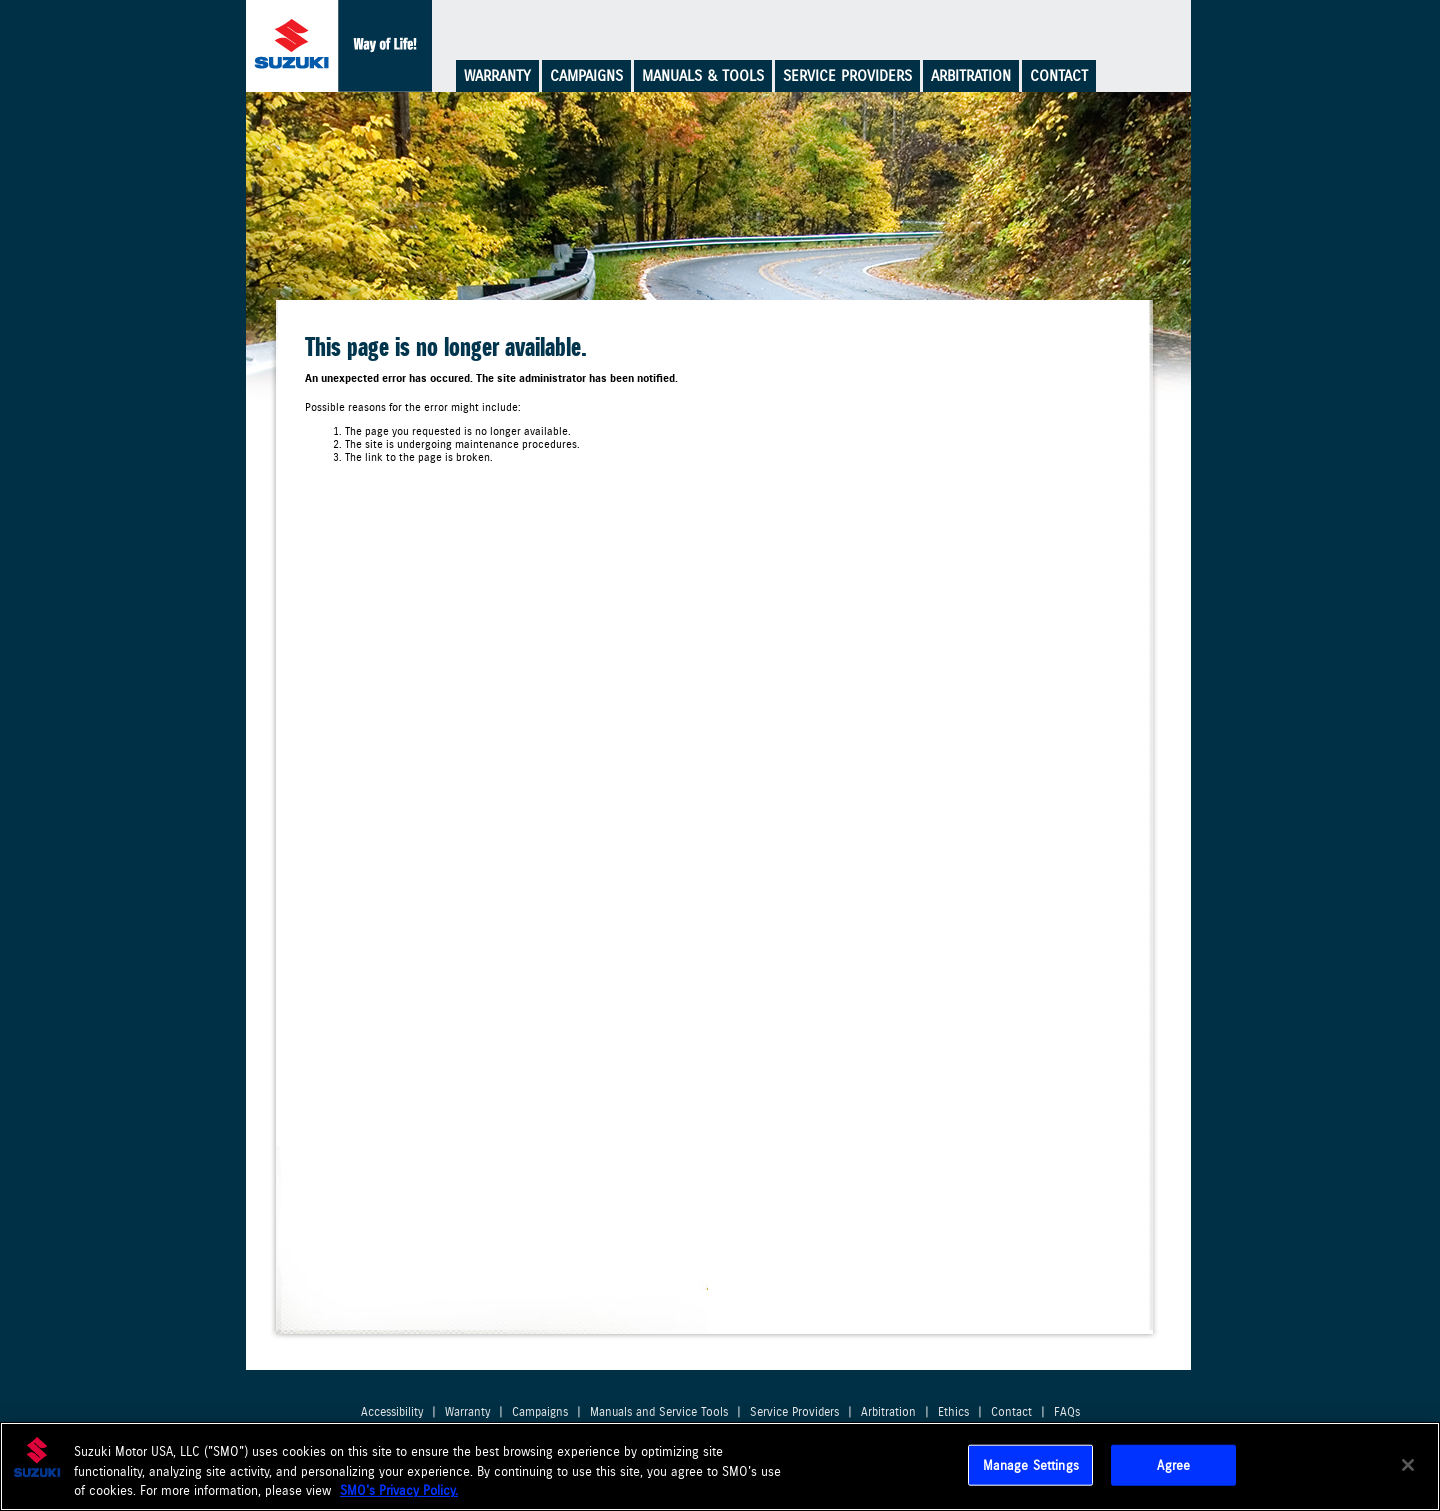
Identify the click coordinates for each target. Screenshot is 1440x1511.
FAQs (1067, 1412)
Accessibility (392, 1412)
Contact (1059, 76)
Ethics (953, 1412)
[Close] (1408, 1465)
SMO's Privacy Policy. (399, 1490)
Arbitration (971, 76)
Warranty (497, 76)
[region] (720, 1466)
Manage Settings (1031, 1464)
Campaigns (586, 76)
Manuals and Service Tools (659, 1412)
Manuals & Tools (703, 76)
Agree (1173, 1464)
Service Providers (847, 76)
